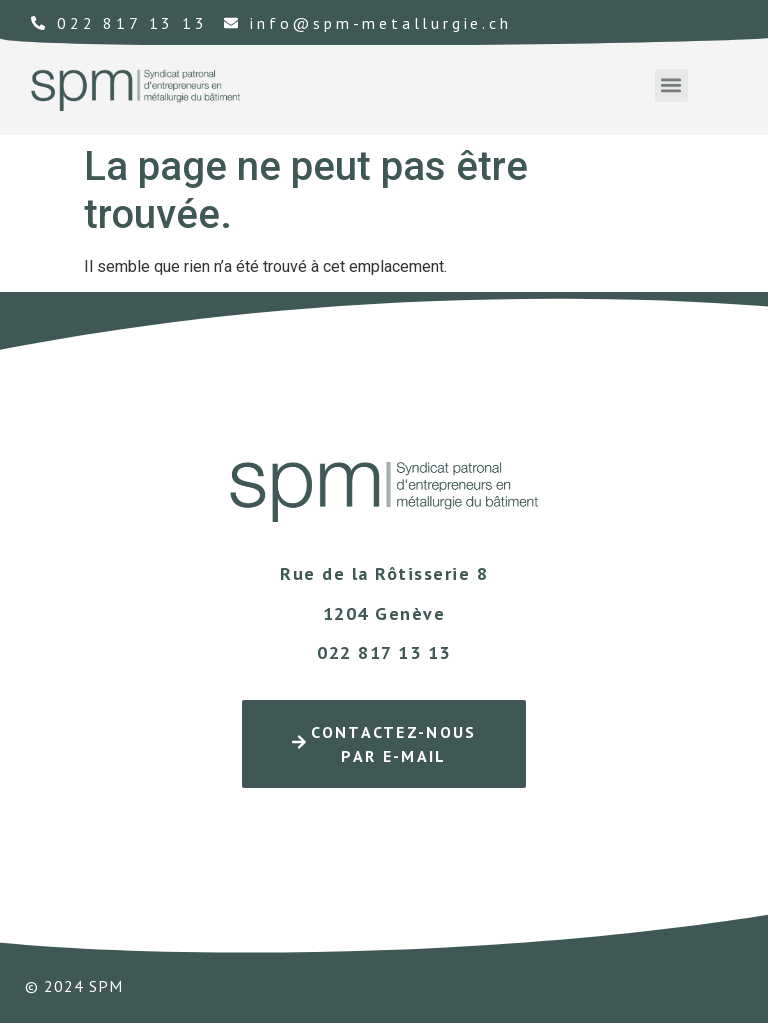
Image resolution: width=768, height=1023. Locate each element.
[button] (671, 85)
